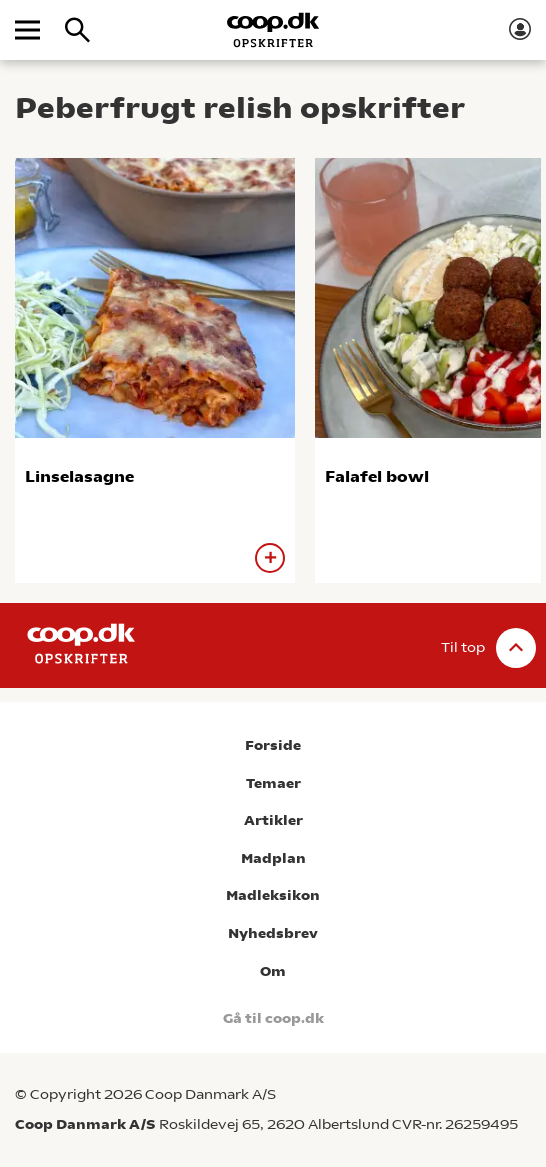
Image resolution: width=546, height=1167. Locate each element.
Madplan (273, 858)
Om (273, 971)
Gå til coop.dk (273, 1018)
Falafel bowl (377, 476)
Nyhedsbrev (273, 933)
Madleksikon (273, 895)
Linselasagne (79, 476)
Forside (273, 745)
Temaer (273, 783)
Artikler (273, 820)
